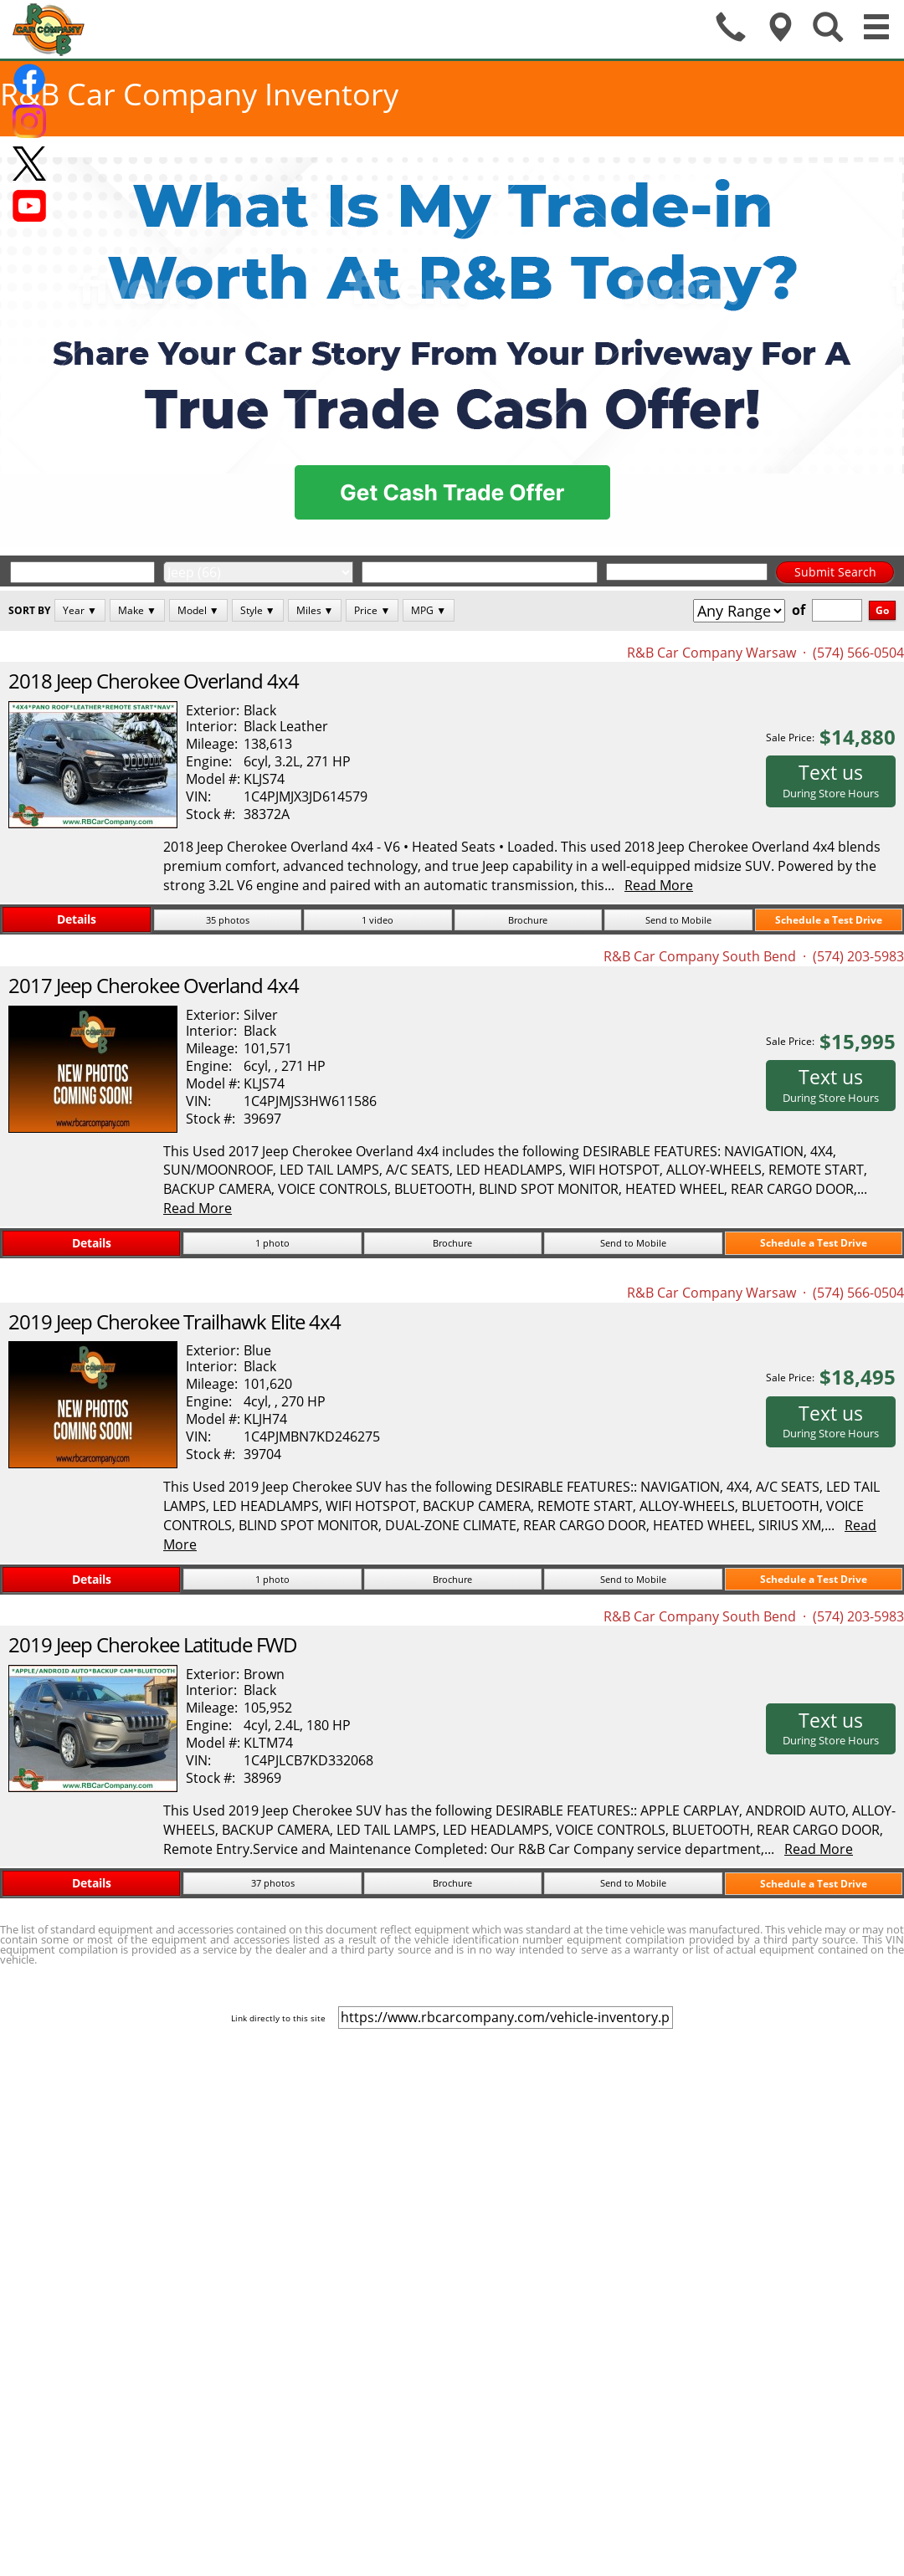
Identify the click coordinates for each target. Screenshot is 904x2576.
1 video (377, 920)
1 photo (272, 1243)
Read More (658, 885)
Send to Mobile (678, 920)
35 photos (227, 920)
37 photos (273, 1883)
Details (76, 919)
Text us (831, 780)
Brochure (527, 920)
